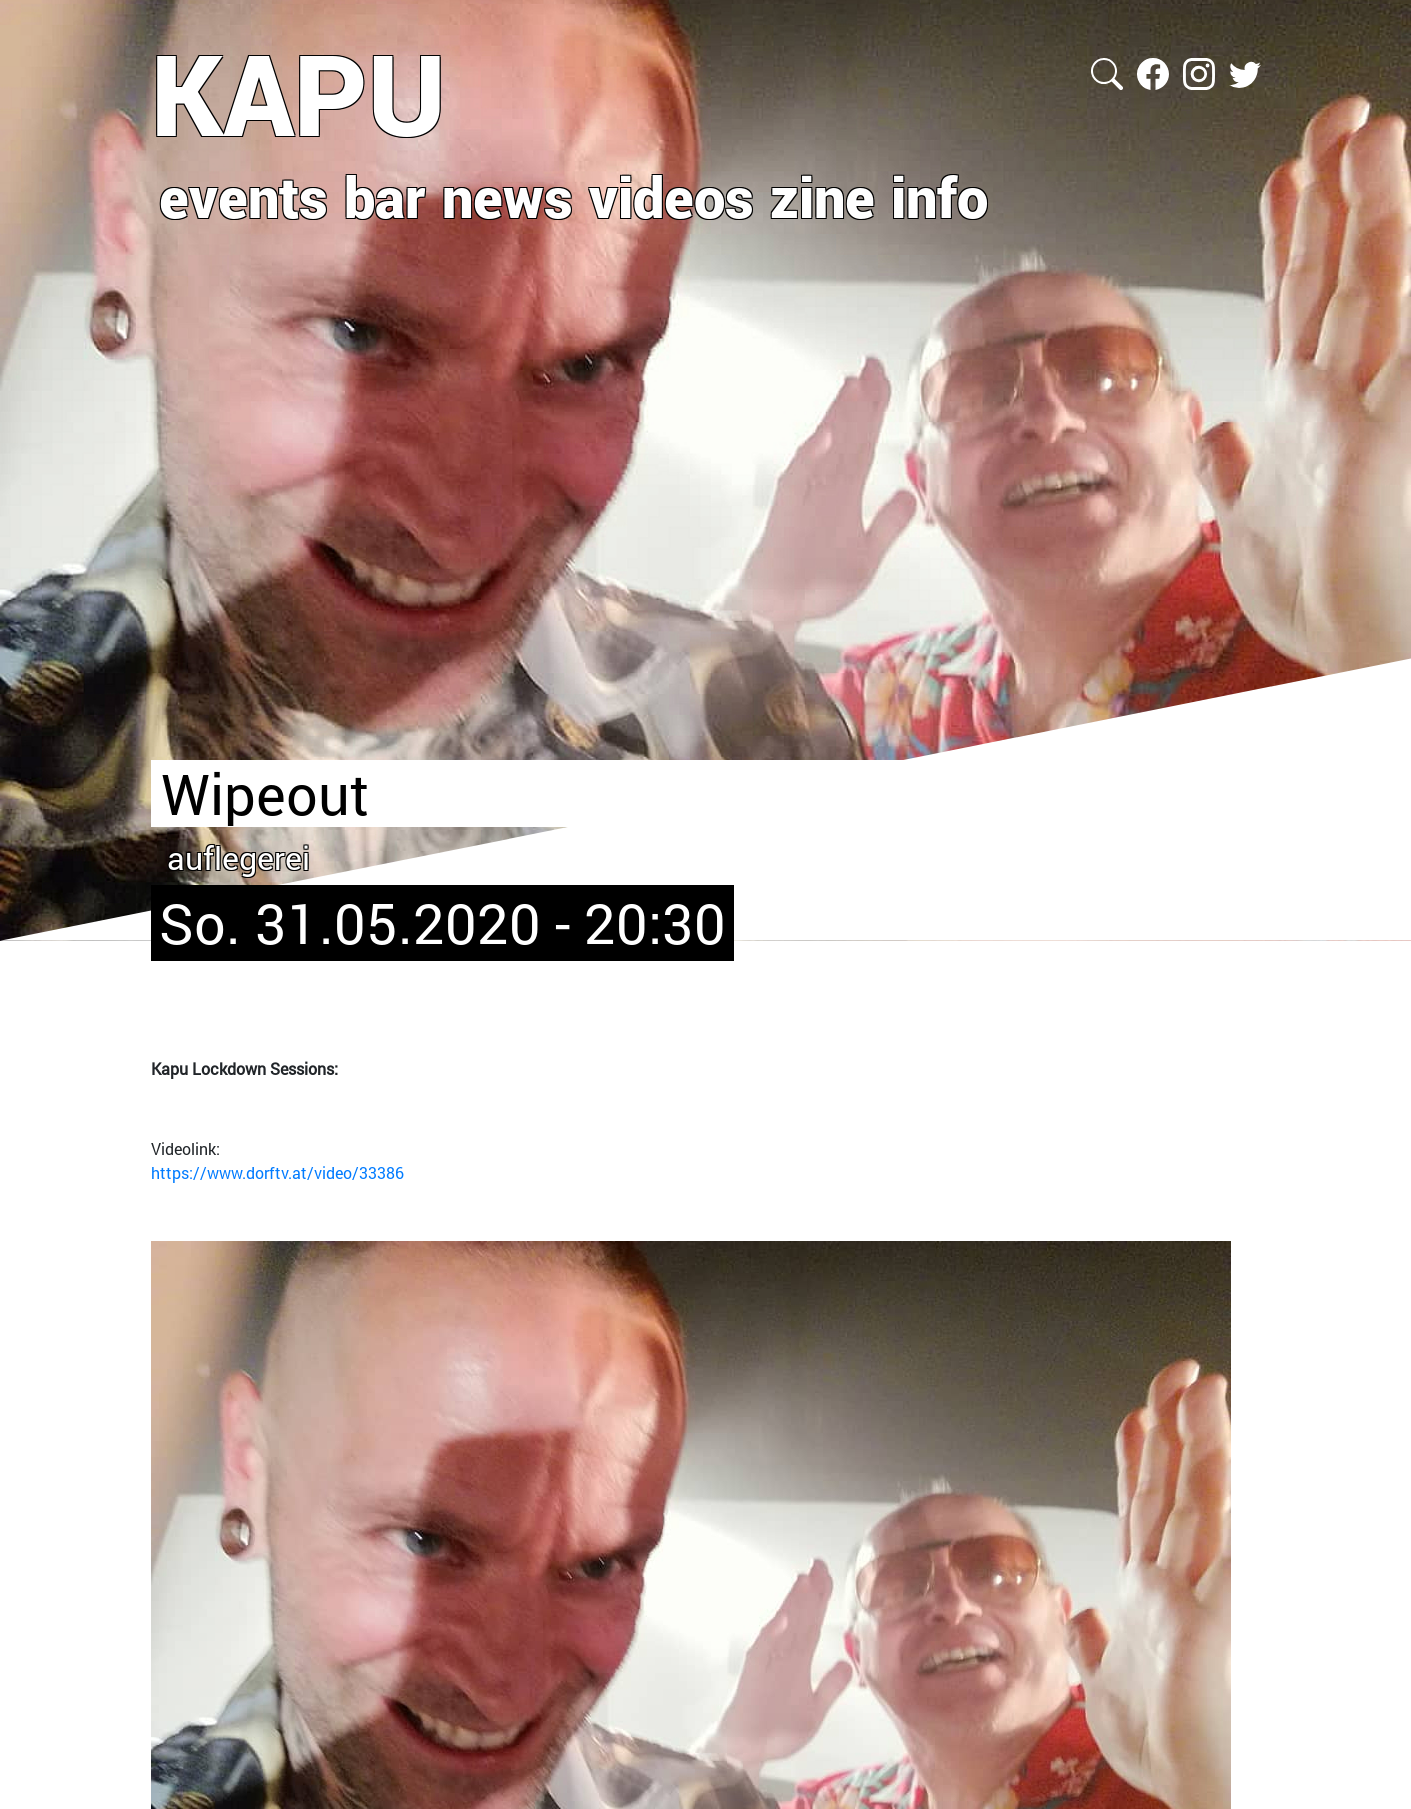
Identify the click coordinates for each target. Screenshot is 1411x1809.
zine (822, 196)
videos (671, 196)
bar (385, 196)
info (939, 196)
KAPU (298, 93)
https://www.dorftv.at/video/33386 (277, 1172)
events (243, 196)
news (507, 196)
